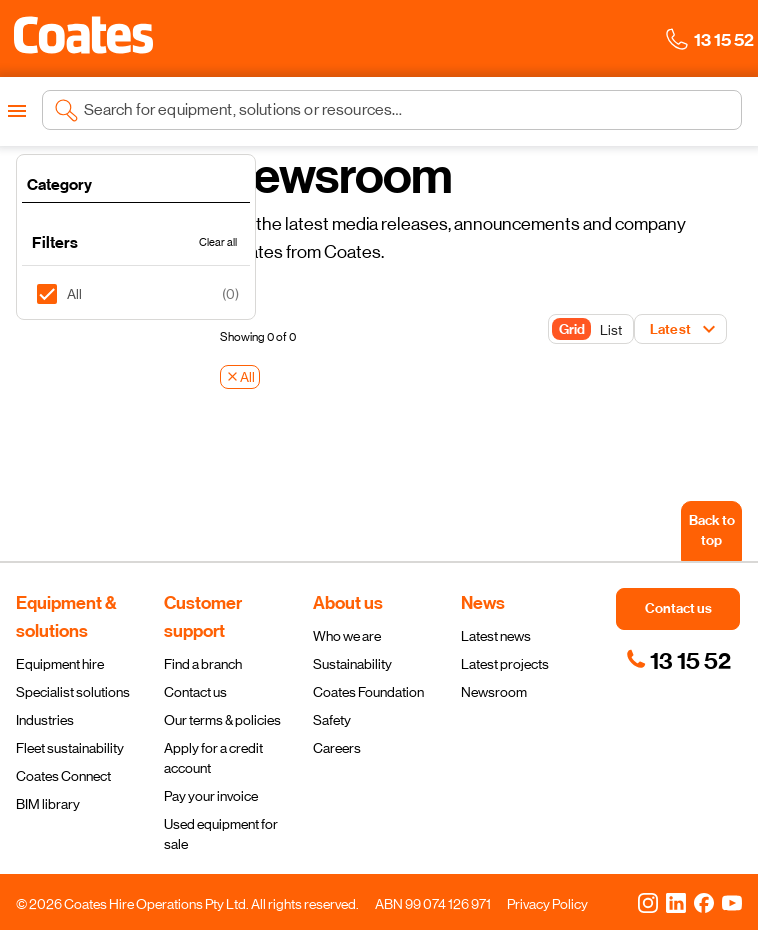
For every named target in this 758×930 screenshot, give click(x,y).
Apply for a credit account (213, 758)
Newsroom (494, 692)
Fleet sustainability (70, 748)
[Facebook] (704, 902)
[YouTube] (732, 902)
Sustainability (352, 664)
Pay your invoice (211, 796)
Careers (337, 748)
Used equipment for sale (221, 834)
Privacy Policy (547, 904)
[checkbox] (54, 294)
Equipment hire (60, 664)
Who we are (347, 636)
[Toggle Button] (591, 330)
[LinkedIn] (676, 902)
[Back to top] (711, 531)
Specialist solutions (73, 692)
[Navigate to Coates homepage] (83, 38)
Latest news (496, 636)
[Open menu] (17, 111)
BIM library (48, 804)
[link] (678, 661)
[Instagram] (648, 902)
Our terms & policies (222, 720)
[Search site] (407, 110)
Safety (332, 720)
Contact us (195, 692)
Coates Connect (63, 776)
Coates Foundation (368, 692)
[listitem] (136, 294)
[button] (83, 35)
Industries (45, 720)
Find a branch (203, 664)
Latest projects (505, 664)
